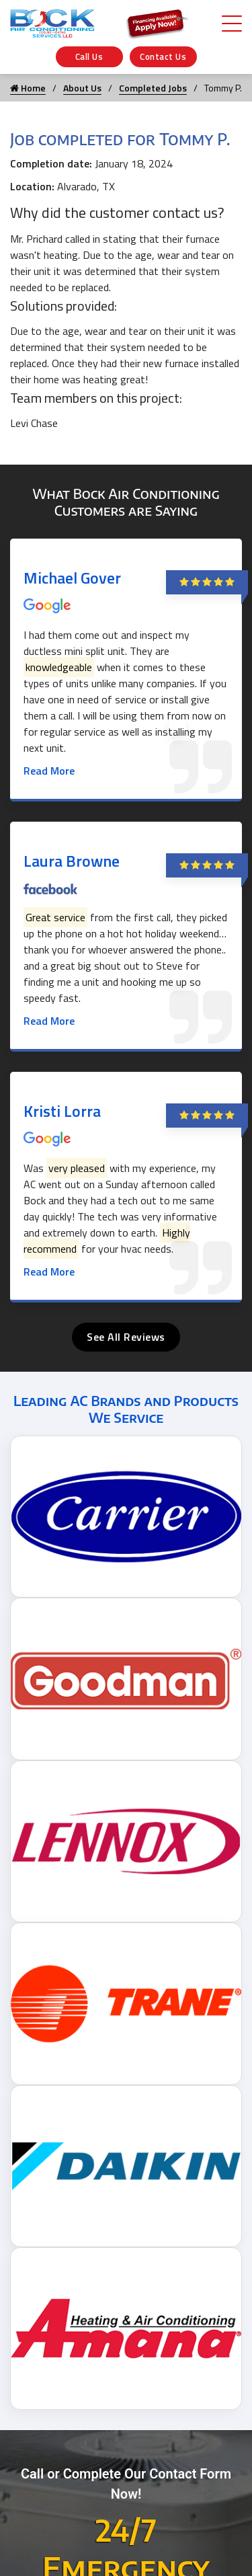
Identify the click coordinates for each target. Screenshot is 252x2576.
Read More (49, 771)
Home (28, 88)
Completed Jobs (153, 88)
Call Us (89, 56)
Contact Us (163, 56)
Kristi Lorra (62, 1111)
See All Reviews (126, 1337)
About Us (82, 88)
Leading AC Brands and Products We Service (126, 1409)
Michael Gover (72, 577)
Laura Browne (72, 861)
